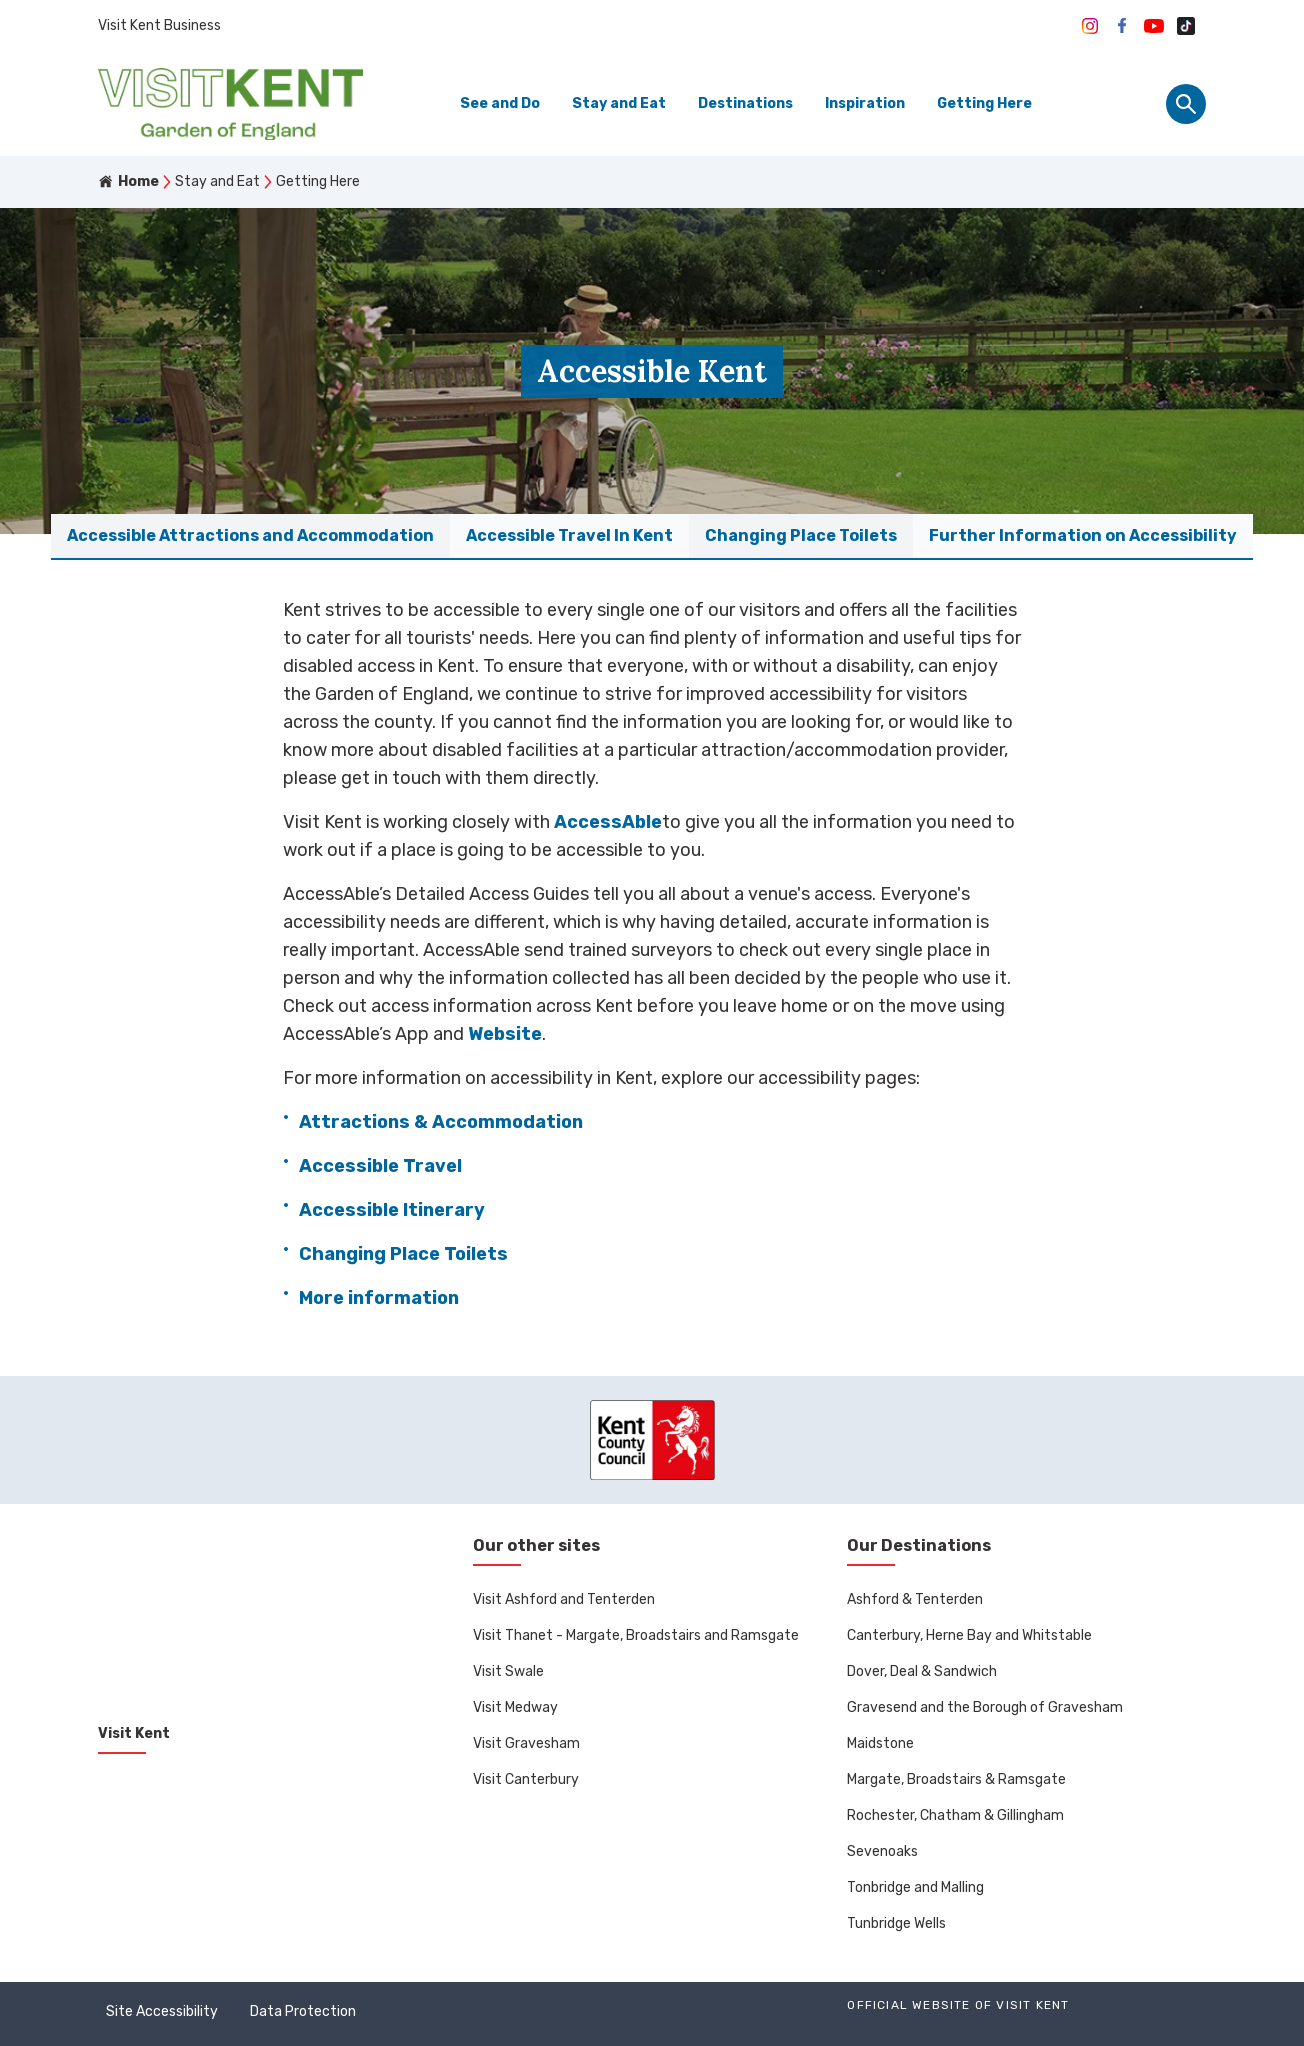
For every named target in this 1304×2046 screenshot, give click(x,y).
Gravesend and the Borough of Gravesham (985, 1707)
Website (505, 1034)
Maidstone (880, 1743)
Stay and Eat (619, 103)
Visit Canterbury (526, 1779)
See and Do (500, 103)
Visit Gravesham (526, 1743)
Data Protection (303, 2011)
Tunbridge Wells (896, 1923)
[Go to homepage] (230, 104)
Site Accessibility (162, 2011)
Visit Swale (508, 1671)
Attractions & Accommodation (441, 1122)
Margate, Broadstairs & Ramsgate (956, 1779)
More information (379, 1298)
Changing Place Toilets (403, 1254)
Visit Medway (515, 1707)
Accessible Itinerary (392, 1210)
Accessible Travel (380, 1166)
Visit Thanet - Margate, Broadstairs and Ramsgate (636, 1635)
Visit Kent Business (159, 25)
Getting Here (984, 103)
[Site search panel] (1186, 104)
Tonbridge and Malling (915, 1887)
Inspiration (865, 103)
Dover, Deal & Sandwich (922, 1671)
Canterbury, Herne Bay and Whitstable (969, 1635)
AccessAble (608, 822)
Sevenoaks (882, 1851)
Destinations (745, 103)
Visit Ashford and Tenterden (564, 1599)
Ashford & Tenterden (915, 1599)
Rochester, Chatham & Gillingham (955, 1815)
